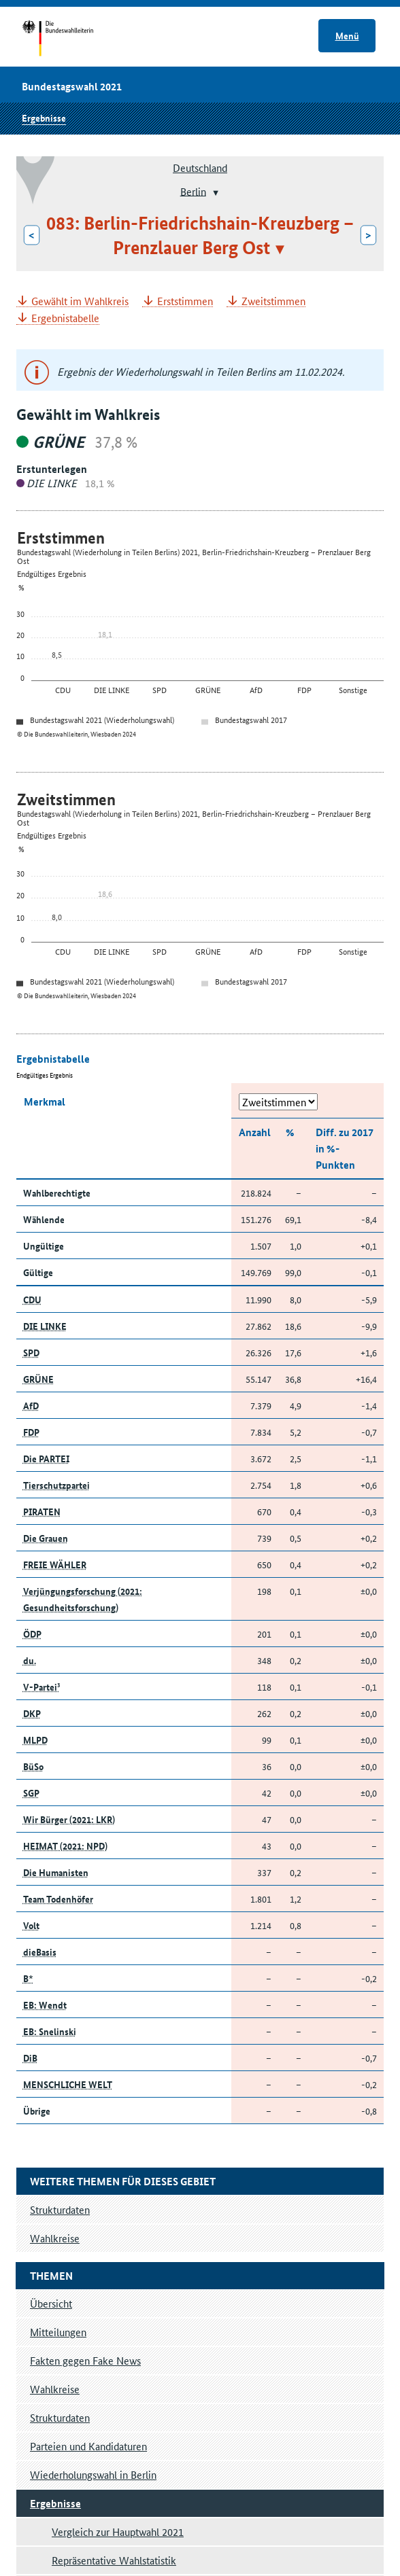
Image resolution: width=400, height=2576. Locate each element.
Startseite (70, 39)
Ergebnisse (44, 117)
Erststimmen (185, 301)
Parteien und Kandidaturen (88, 2446)
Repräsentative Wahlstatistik (114, 2560)
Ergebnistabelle (65, 318)
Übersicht (51, 2303)
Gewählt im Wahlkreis (80, 301)
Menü (347, 35)
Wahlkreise (55, 2389)
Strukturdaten (60, 2417)
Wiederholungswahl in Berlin (93, 2474)
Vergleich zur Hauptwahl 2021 (118, 2531)
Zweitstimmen (273, 301)
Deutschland (200, 167)
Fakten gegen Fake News (85, 2360)
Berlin (193, 190)
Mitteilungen (58, 2332)
